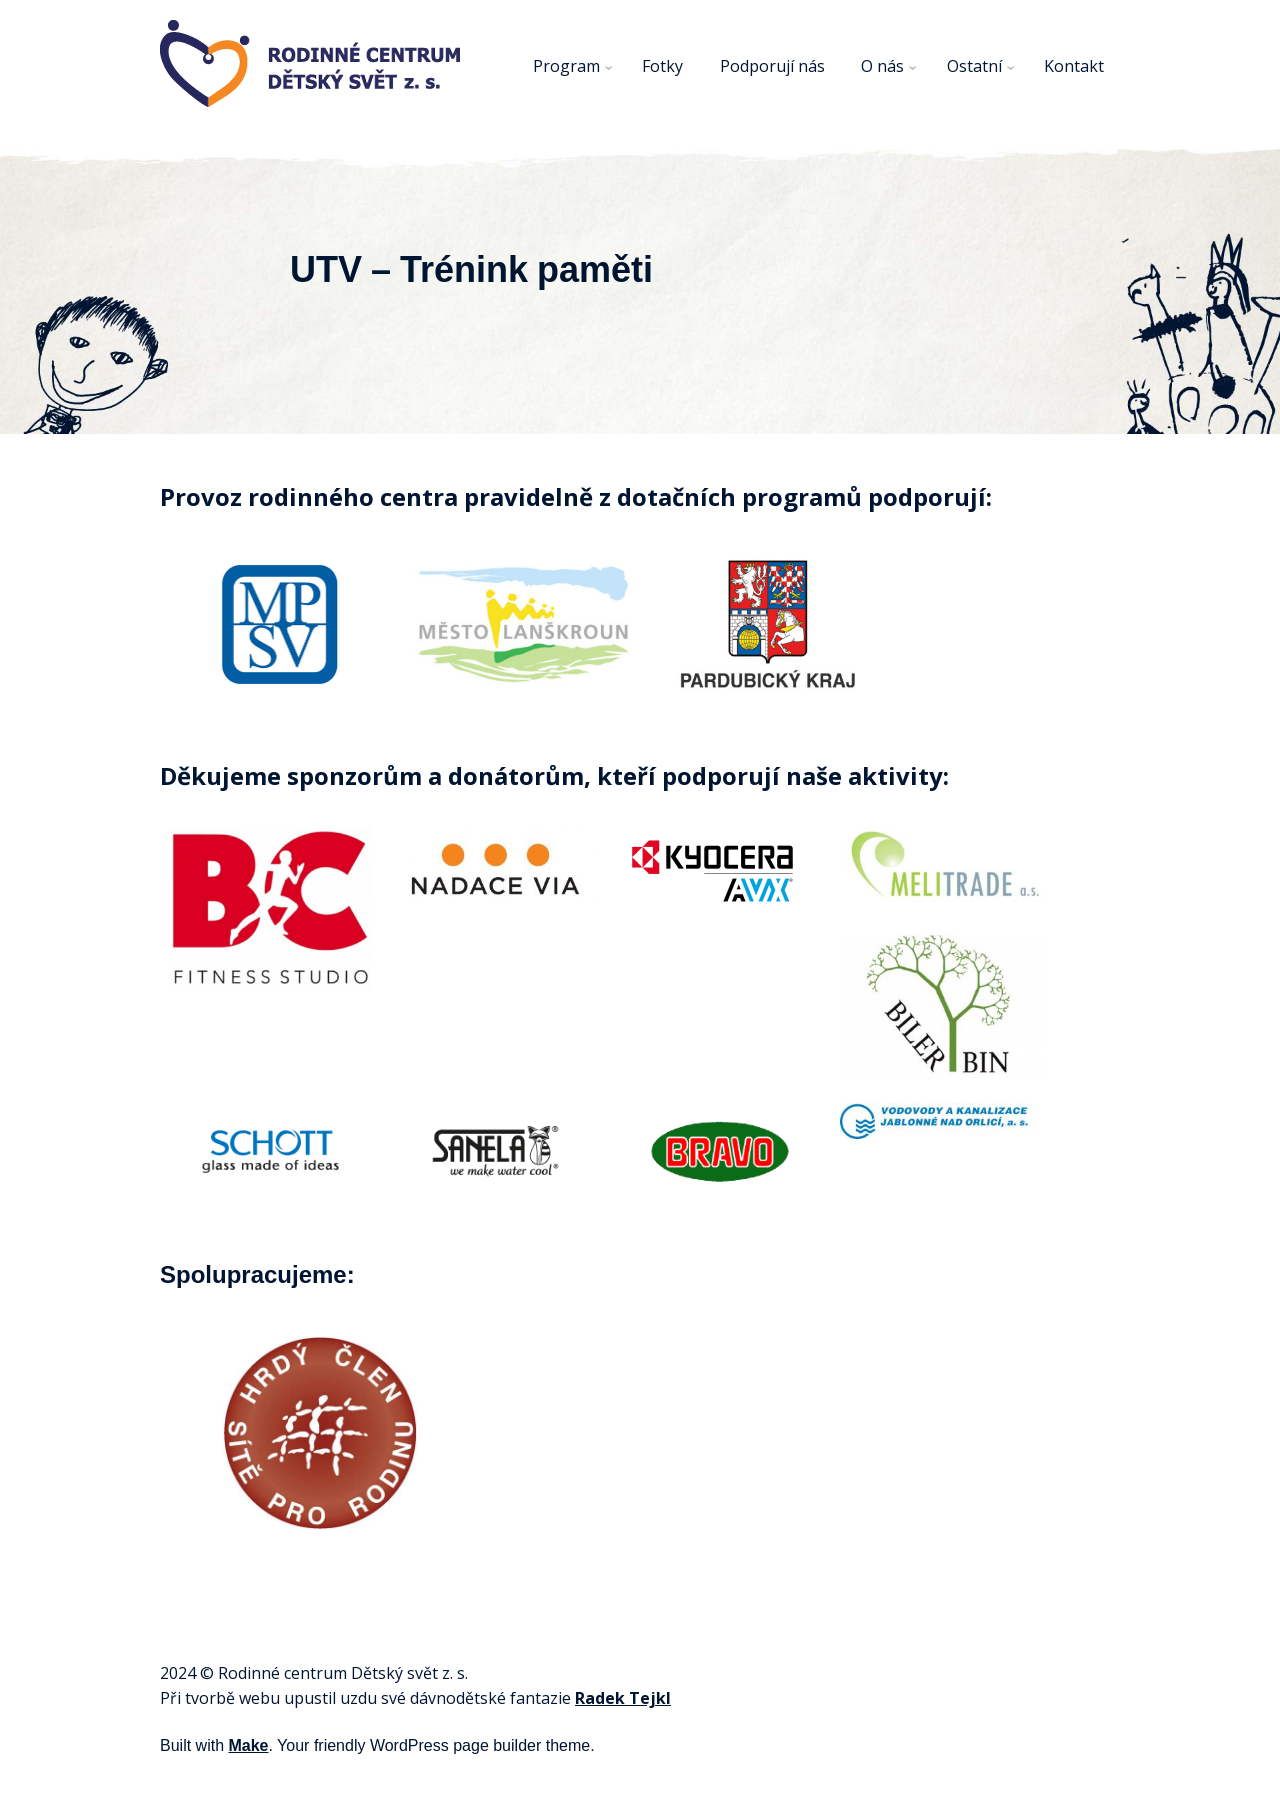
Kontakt (1074, 66)
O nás (882, 66)
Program (566, 66)
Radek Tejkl (623, 1698)
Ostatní (974, 66)
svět (422, 1673)
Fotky (662, 66)
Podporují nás (772, 66)
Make (248, 1745)
